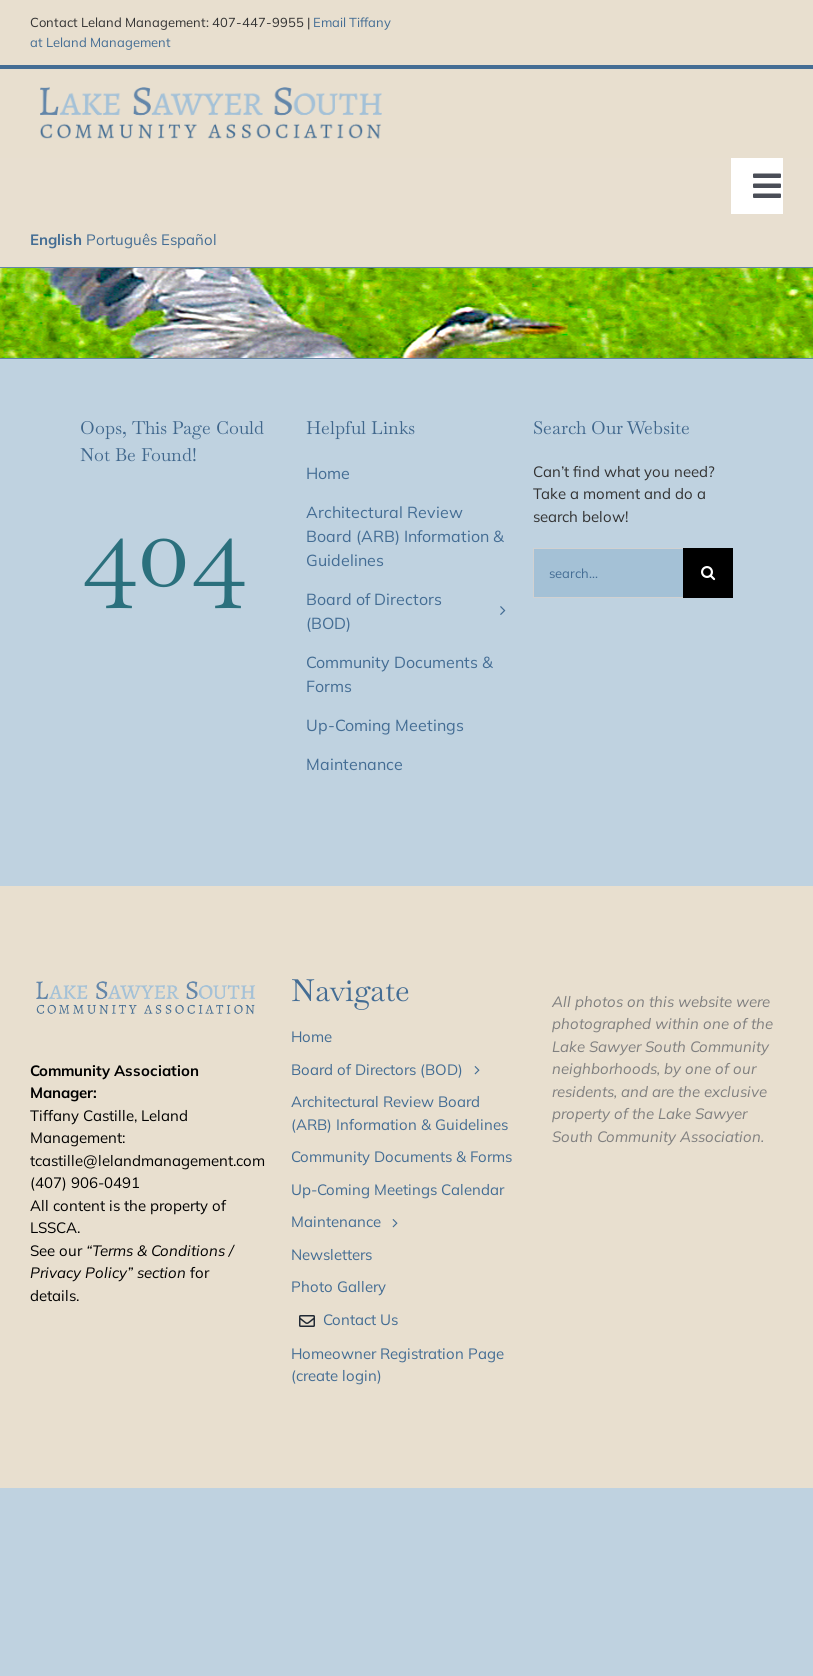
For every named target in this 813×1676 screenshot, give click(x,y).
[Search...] (608, 573)
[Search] (708, 573)
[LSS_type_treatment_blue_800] (210, 86)
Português (121, 239)
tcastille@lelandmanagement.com (147, 1160)
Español (189, 239)
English (56, 239)
